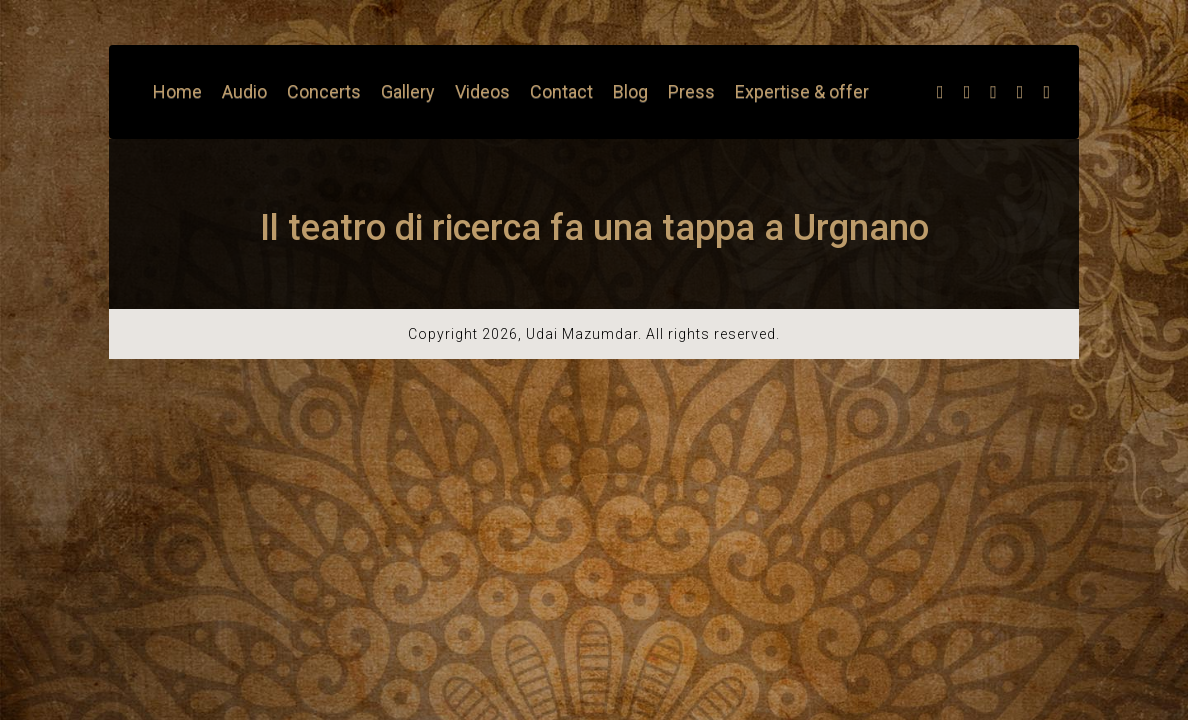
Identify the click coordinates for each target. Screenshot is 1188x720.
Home (177, 91)
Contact (561, 91)
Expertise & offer (802, 91)
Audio (244, 91)
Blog (630, 91)
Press (691, 91)
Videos (482, 91)
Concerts (324, 91)
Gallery (408, 91)
